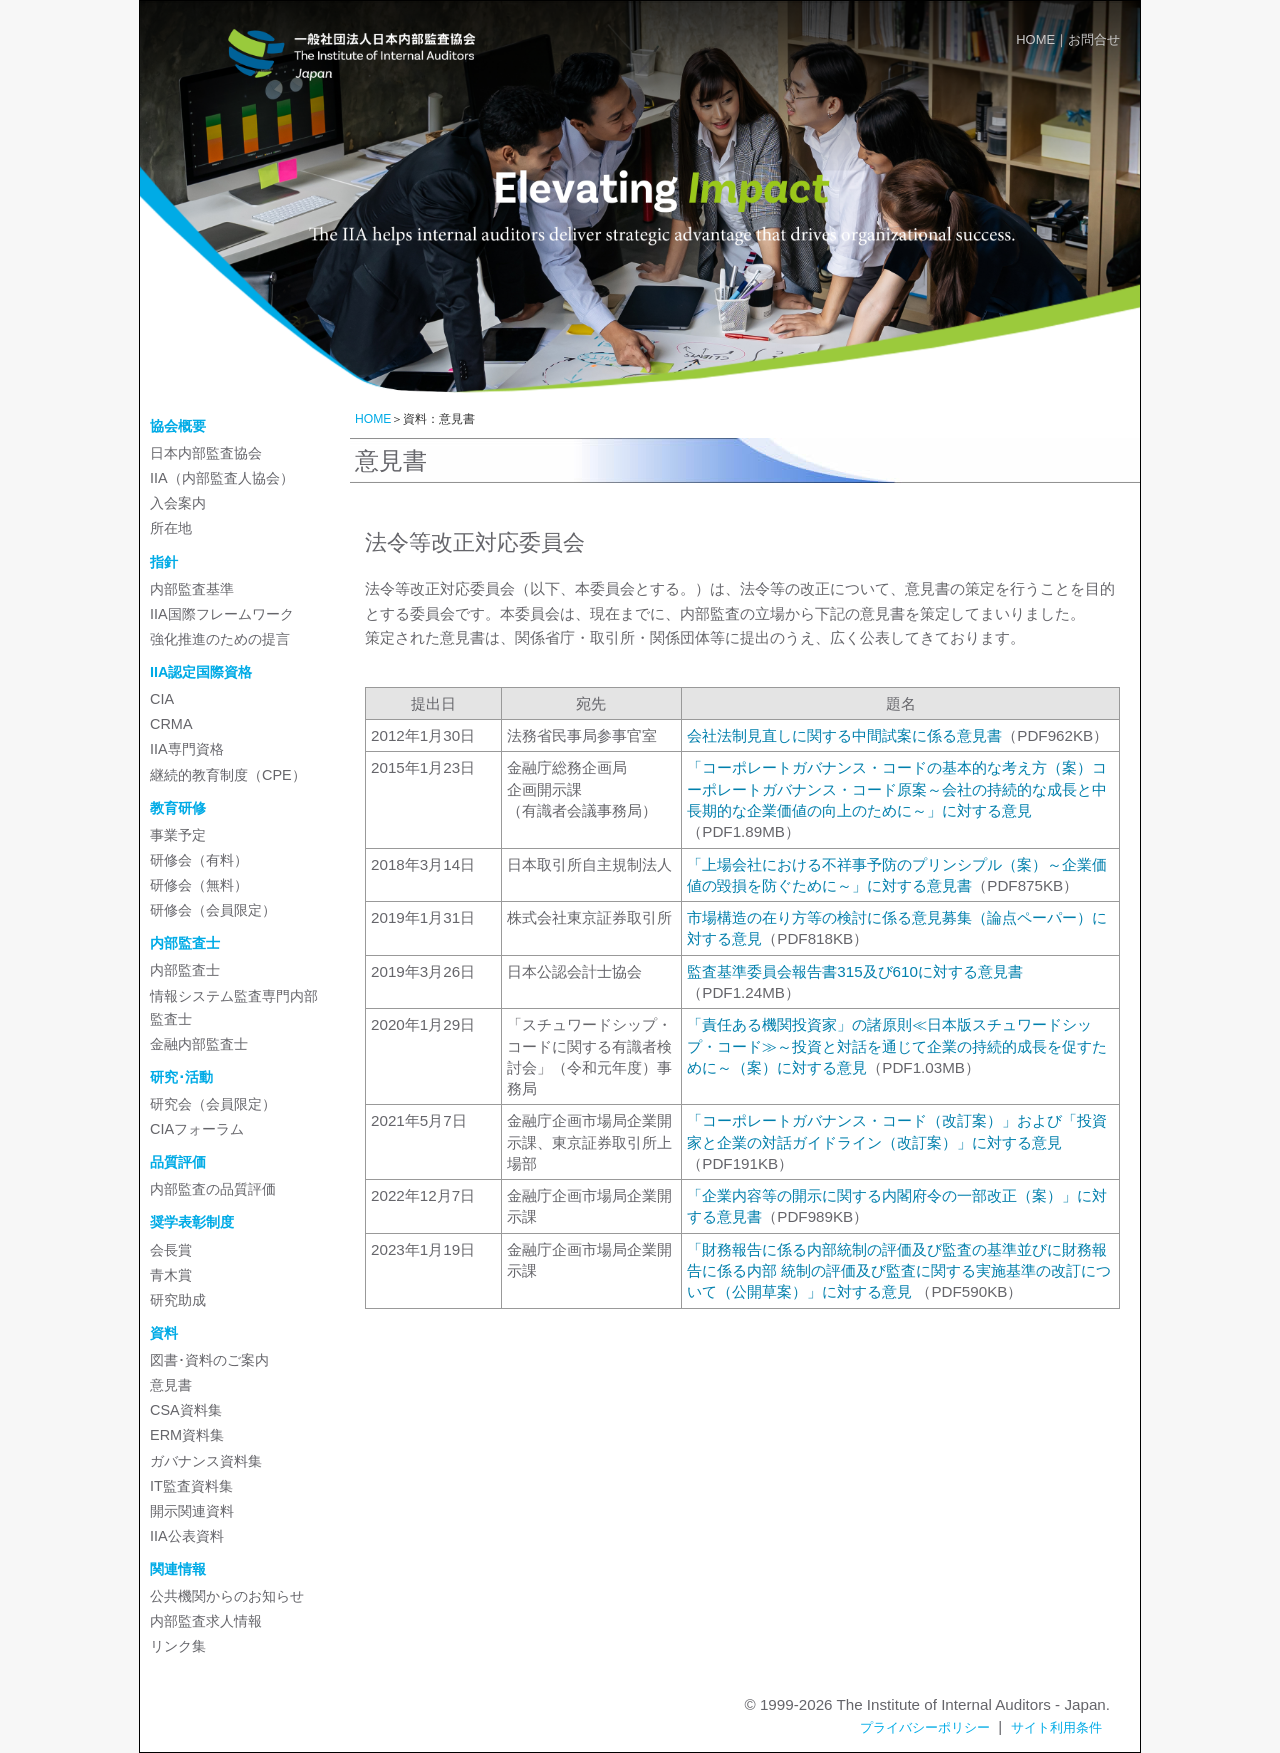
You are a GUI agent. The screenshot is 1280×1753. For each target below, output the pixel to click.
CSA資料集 (186, 1410)
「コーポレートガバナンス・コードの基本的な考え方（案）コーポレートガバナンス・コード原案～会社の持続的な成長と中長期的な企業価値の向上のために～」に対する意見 (897, 789)
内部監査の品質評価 (213, 1189)
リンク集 (178, 1646)
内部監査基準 (192, 589)
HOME (1035, 39)
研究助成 (178, 1300)
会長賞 (171, 1250)
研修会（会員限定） (213, 910)
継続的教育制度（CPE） (228, 775)
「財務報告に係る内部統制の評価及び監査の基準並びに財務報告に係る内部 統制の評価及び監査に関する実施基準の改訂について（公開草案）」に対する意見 (899, 1271)
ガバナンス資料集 (206, 1461)
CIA (162, 699)
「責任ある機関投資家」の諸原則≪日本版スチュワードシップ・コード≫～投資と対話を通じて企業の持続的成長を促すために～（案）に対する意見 (897, 1046)
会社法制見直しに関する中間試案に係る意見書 (844, 735)
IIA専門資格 (187, 749)
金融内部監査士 (199, 1044)
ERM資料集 (187, 1435)
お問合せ (1094, 39)
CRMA (171, 724)
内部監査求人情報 (206, 1621)
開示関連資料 (192, 1511)
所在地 (171, 528)
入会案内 (178, 503)
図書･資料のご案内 (209, 1360)
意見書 (171, 1385)
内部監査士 (185, 970)
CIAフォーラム (197, 1129)
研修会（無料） (199, 885)
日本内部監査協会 (206, 453)
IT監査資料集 (191, 1486)
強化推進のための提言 (220, 639)
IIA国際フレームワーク (222, 614)
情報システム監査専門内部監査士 (234, 1007)
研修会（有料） (199, 860)
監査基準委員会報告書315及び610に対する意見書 (855, 971)
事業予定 (178, 835)
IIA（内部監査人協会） (222, 478)
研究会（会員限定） (213, 1104)
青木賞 (171, 1275)
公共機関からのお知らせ (227, 1596)
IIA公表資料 (187, 1536)
